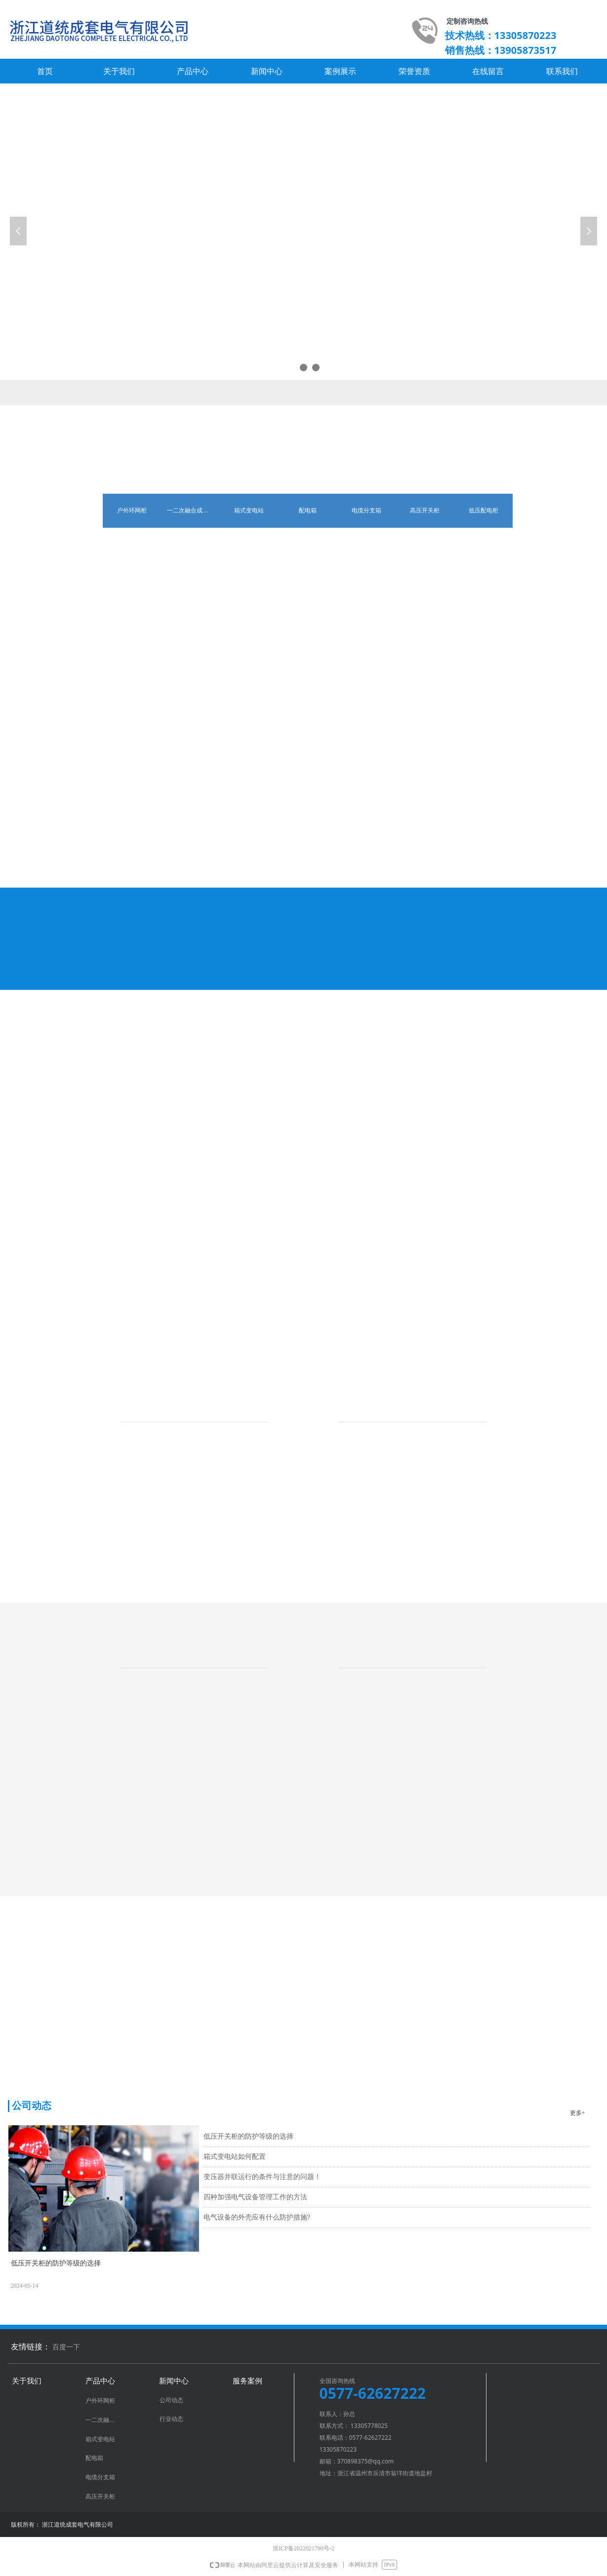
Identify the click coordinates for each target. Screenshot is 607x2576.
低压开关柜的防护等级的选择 (248, 2136)
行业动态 (171, 2419)
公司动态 (171, 2400)
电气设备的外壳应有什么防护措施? (256, 2217)
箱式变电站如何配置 (234, 2156)
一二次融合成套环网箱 (193, 510)
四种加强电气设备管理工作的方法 (255, 2197)
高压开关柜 (425, 510)
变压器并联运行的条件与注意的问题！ (262, 2177)
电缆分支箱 (366, 510)
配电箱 (308, 510)
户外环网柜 (132, 510)
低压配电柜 (483, 510)
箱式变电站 (249, 510)
